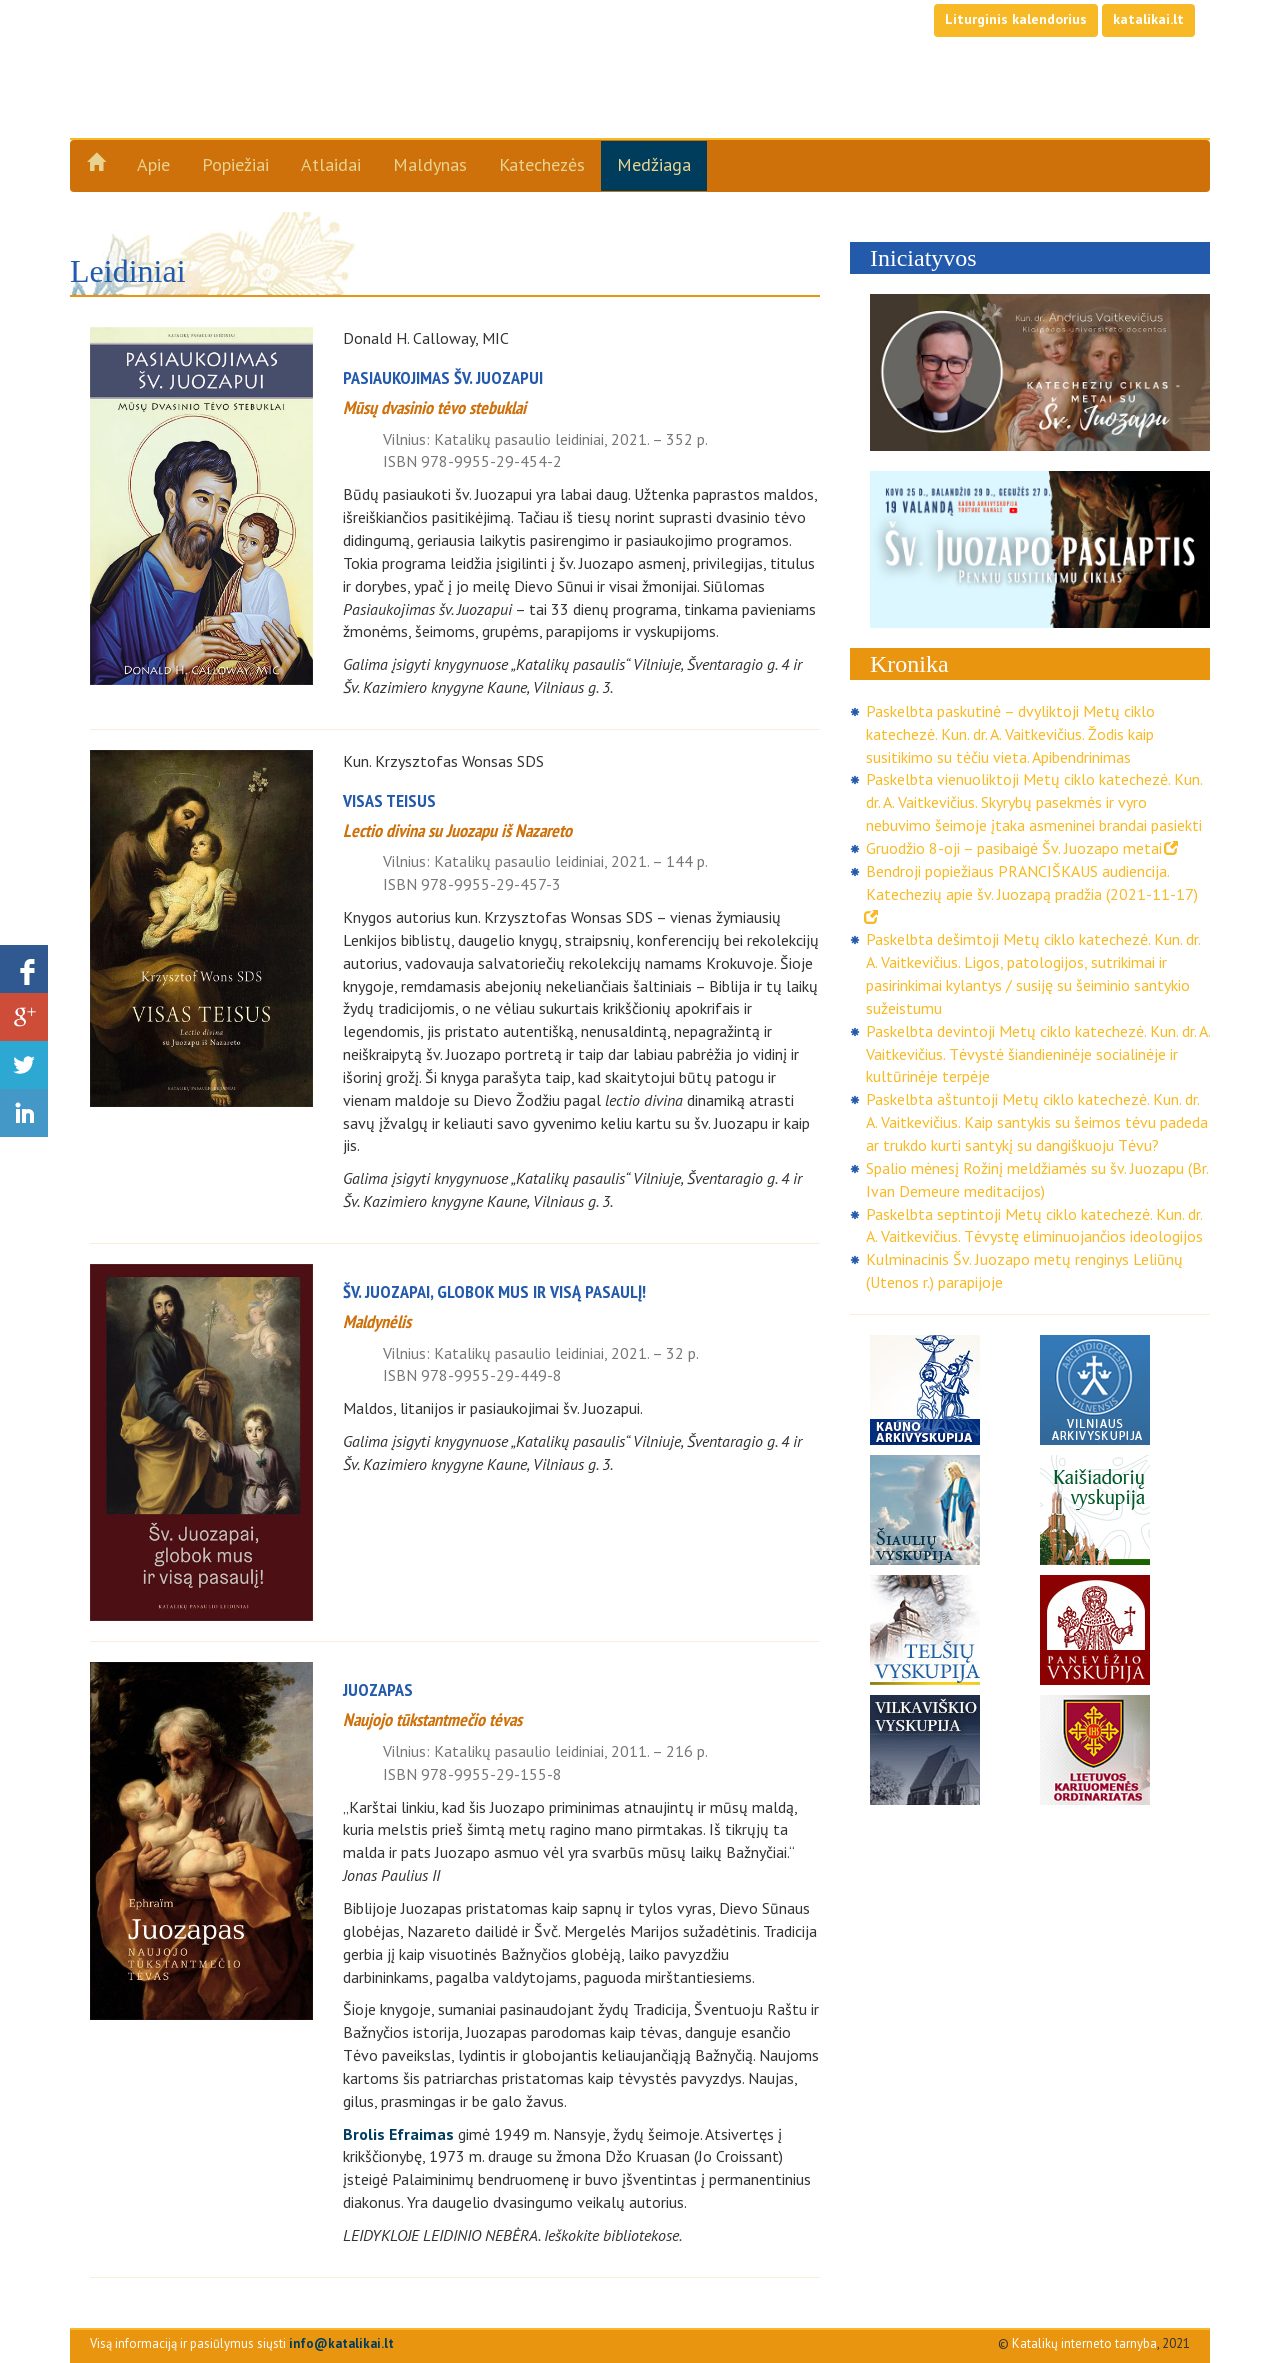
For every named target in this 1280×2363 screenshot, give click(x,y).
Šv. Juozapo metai (241, 92)
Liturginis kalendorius (1016, 19)
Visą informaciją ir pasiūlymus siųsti (242, 2343)
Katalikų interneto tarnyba (1084, 2343)
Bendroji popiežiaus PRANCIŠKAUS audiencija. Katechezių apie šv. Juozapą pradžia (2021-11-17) (1032, 892)
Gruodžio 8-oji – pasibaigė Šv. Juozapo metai (1022, 848)
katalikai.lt (1148, 19)
